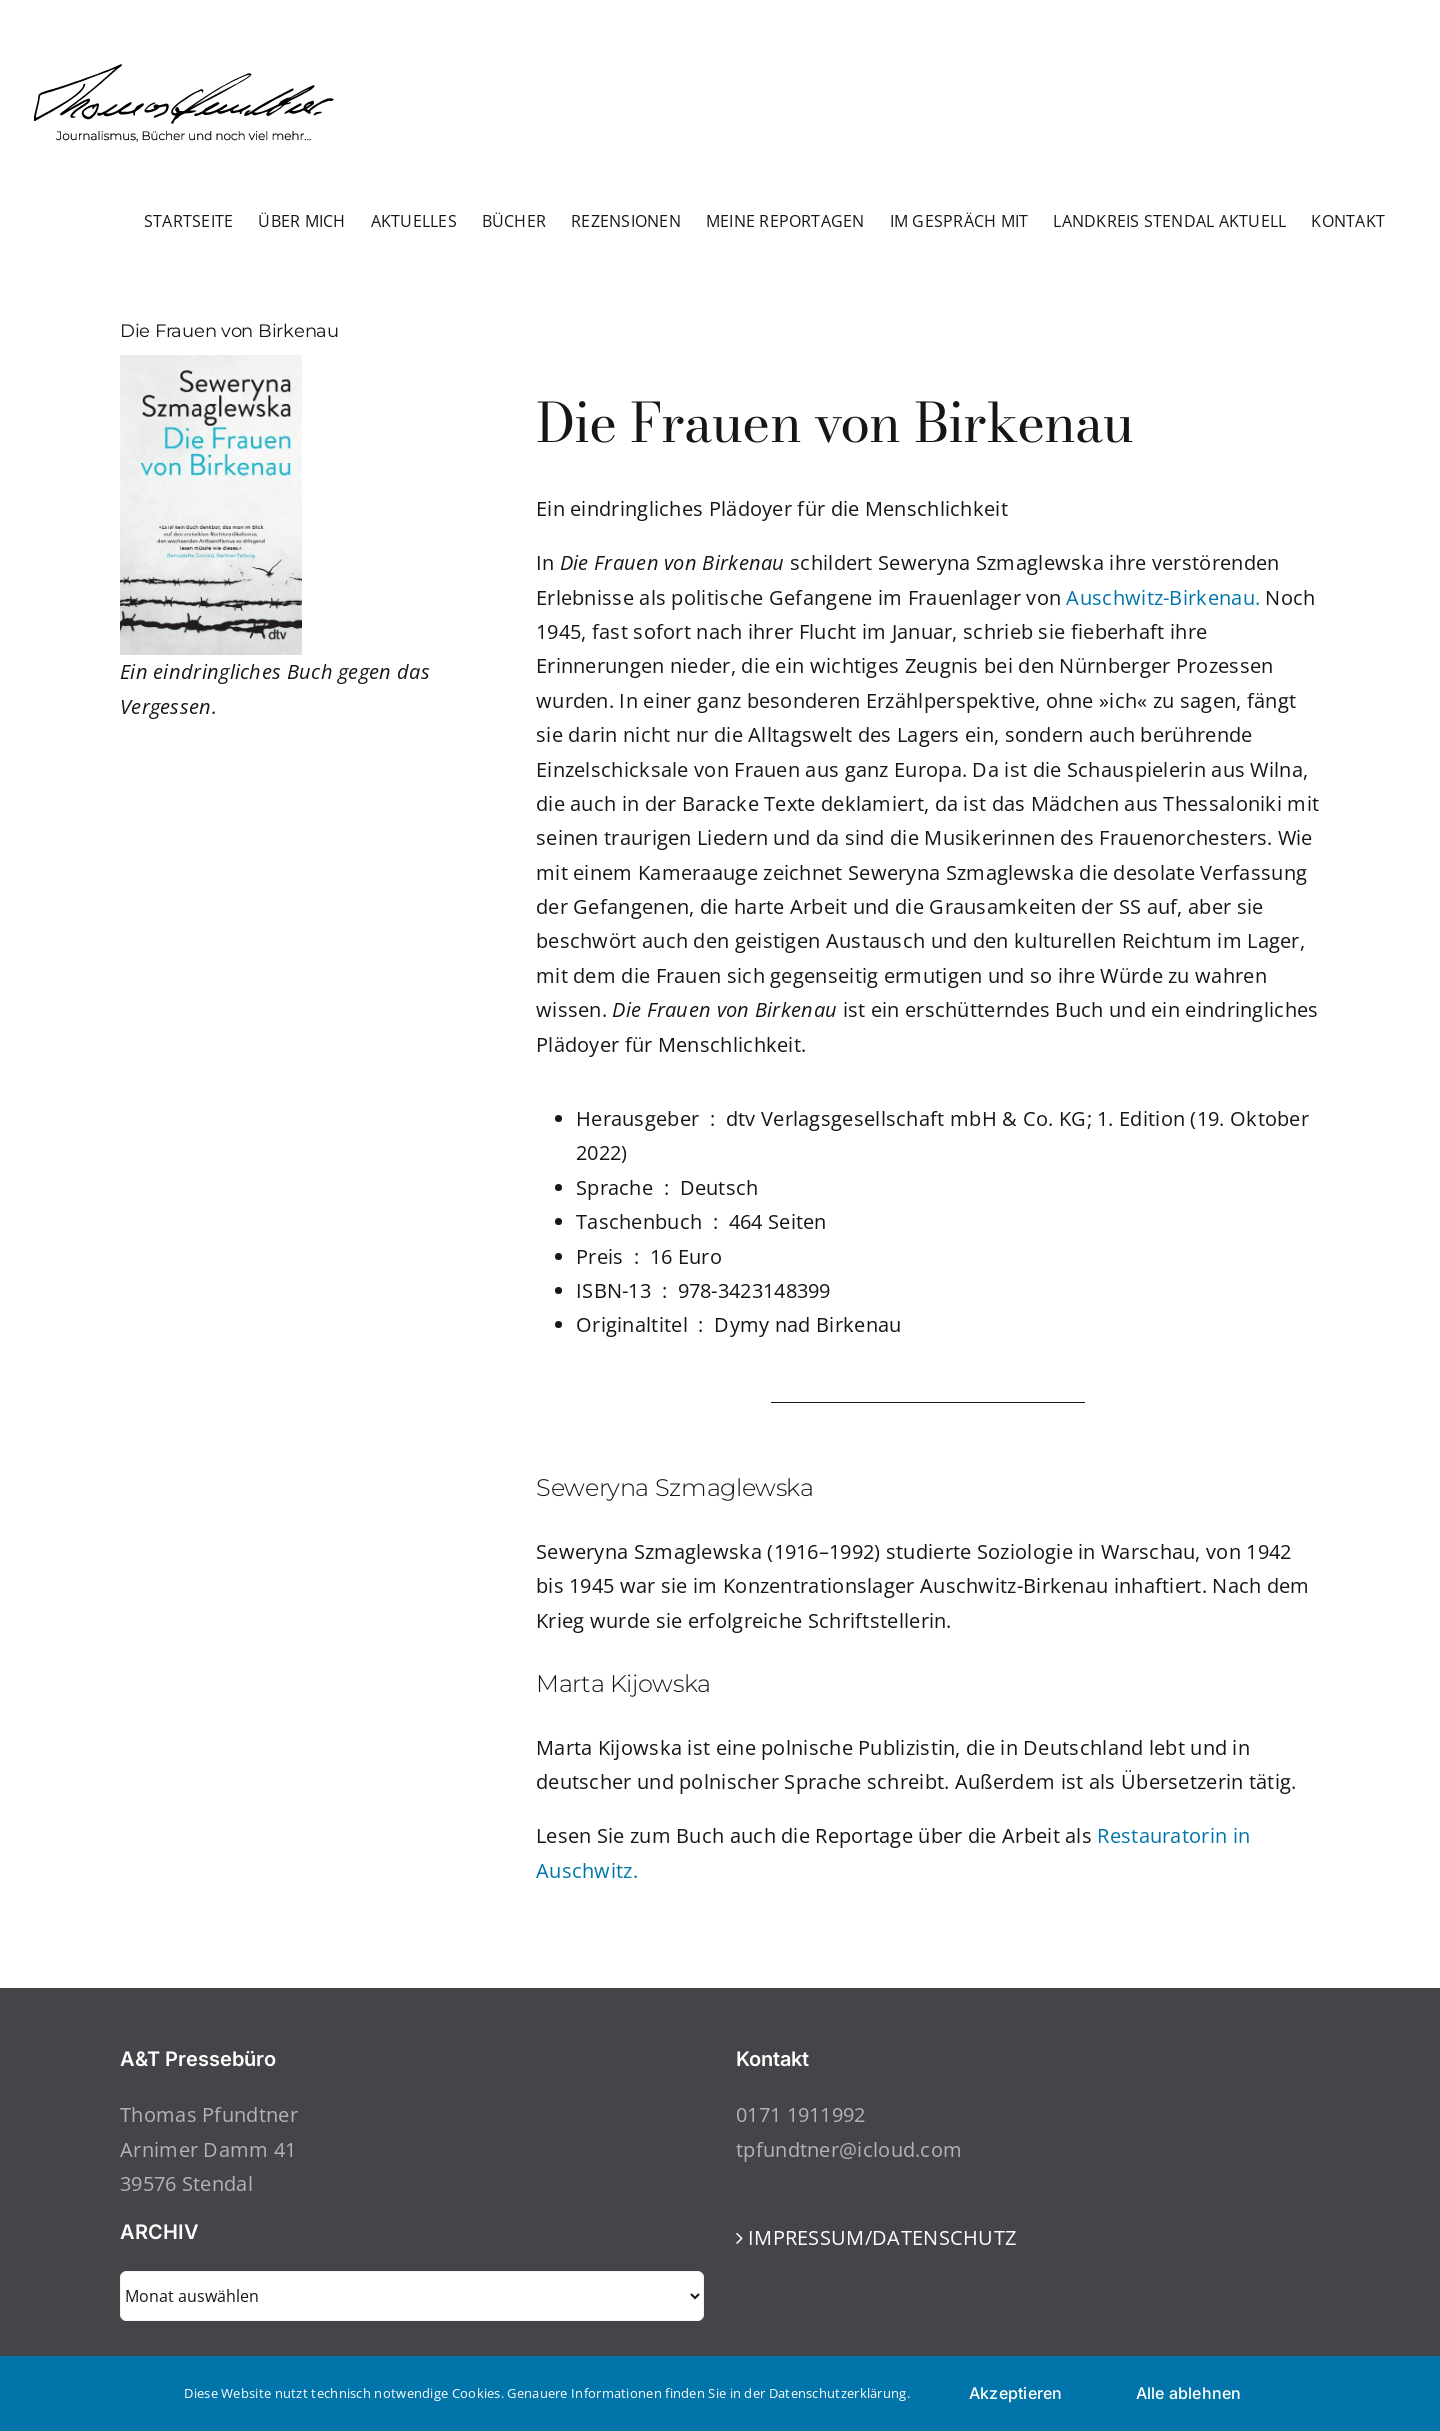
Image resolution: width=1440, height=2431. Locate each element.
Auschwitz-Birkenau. (1165, 597)
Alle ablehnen (1189, 2393)
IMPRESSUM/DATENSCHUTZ (882, 2237)
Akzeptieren (1016, 2393)
